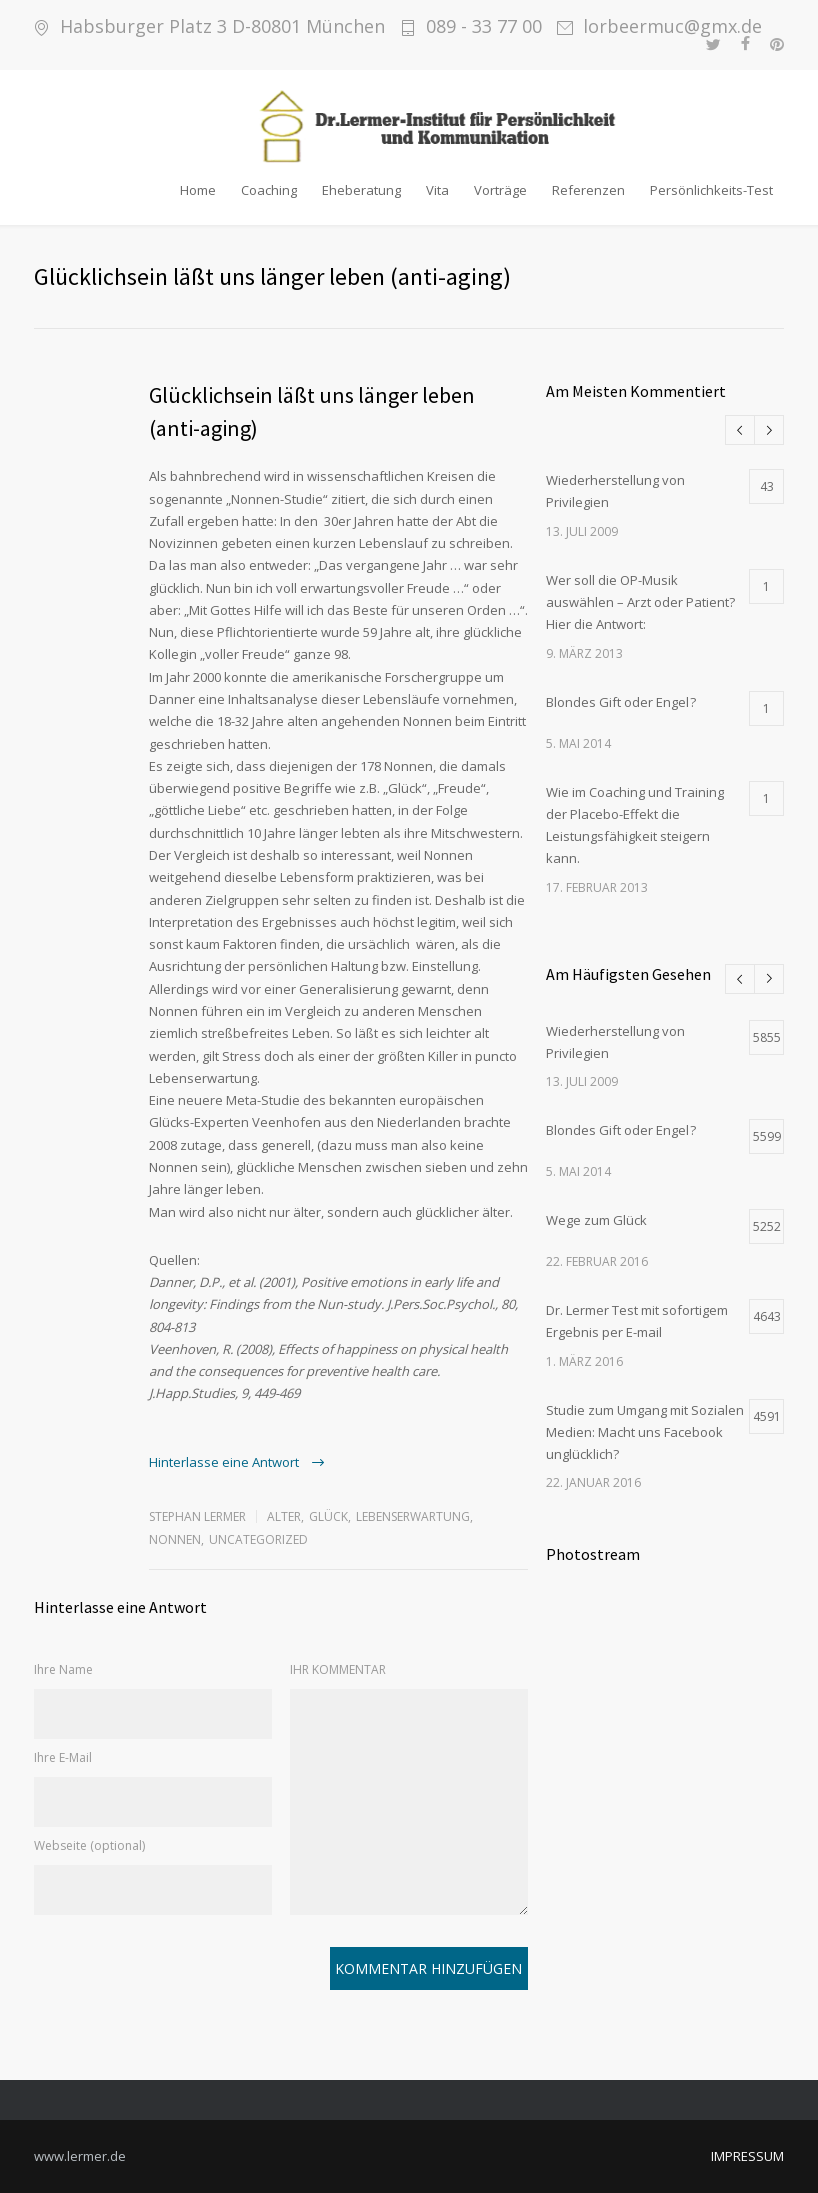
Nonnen (175, 1539)
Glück (328, 1516)
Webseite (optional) (89, 1845)
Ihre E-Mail (63, 1757)
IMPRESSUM (747, 2156)
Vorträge (500, 190)
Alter (284, 1516)
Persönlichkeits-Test (711, 190)
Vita (437, 190)
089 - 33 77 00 (484, 26)
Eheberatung (361, 190)
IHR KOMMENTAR (338, 1669)
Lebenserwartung (413, 1516)
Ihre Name (63, 1669)
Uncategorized (258, 1539)
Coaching (269, 190)
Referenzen (588, 190)
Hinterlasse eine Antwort (225, 1462)
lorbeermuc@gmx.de (672, 26)
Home (198, 190)
